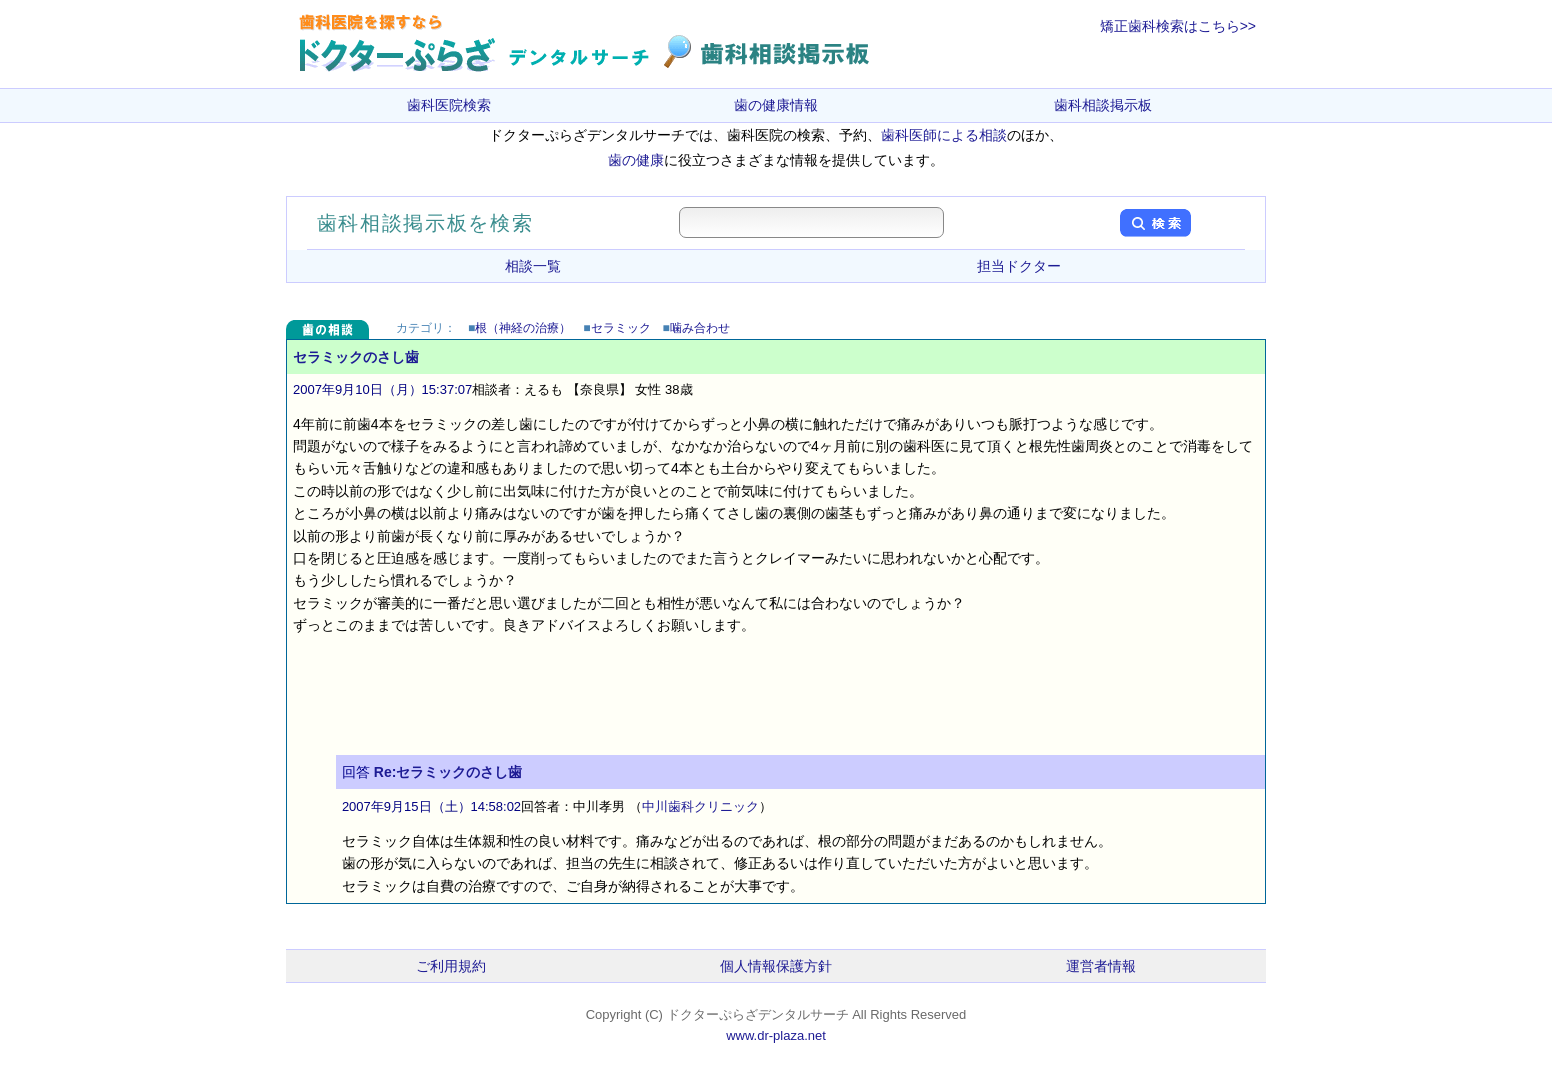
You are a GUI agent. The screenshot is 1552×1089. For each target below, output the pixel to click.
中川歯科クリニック (700, 806)
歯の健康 (636, 160)
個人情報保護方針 (776, 966)
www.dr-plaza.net (776, 1035)
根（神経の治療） (523, 328)
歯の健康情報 (776, 105)
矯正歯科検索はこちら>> (1178, 26)
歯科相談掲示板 (1103, 105)
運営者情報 (1101, 966)
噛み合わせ (700, 328)
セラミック (621, 328)
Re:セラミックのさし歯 (448, 772)
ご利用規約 (451, 966)
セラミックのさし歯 (356, 357)
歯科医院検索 (449, 105)
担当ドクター (1019, 266)
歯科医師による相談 (944, 135)
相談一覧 (533, 266)
